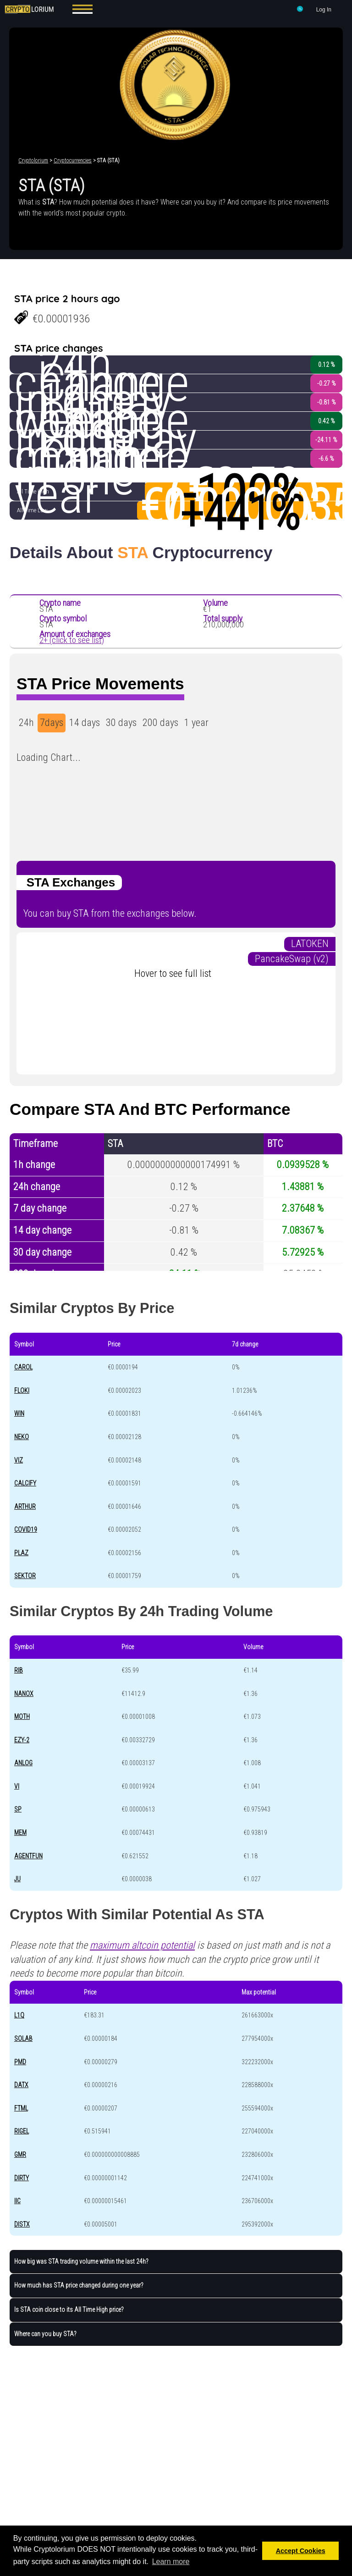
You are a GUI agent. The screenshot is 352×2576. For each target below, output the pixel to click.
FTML (21, 2108)
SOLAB (23, 2038)
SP (18, 1809)
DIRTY (21, 2178)
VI (16, 1786)
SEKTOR (25, 1575)
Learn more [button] (171, 2561)
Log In (323, 9)
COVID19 (25, 1529)
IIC (17, 2201)
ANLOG (23, 1763)
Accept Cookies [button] (300, 2550)
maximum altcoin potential (142, 1945)
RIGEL (21, 2131)
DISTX (22, 2224)
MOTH (22, 1716)
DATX (21, 2084)
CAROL (23, 1367)
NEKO (21, 1436)
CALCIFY (25, 1483)
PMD (20, 2062)
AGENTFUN (28, 1856)
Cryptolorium (33, 160)
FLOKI (21, 1390)
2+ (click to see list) (71, 640)
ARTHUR (25, 1506)
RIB (18, 1670)
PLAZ (21, 1553)
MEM (20, 1832)
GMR (20, 2154)
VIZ (18, 1460)
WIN (19, 1413)
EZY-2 (21, 1740)
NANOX (23, 1693)
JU (17, 1879)
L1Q (19, 2015)
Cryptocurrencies (73, 160)
